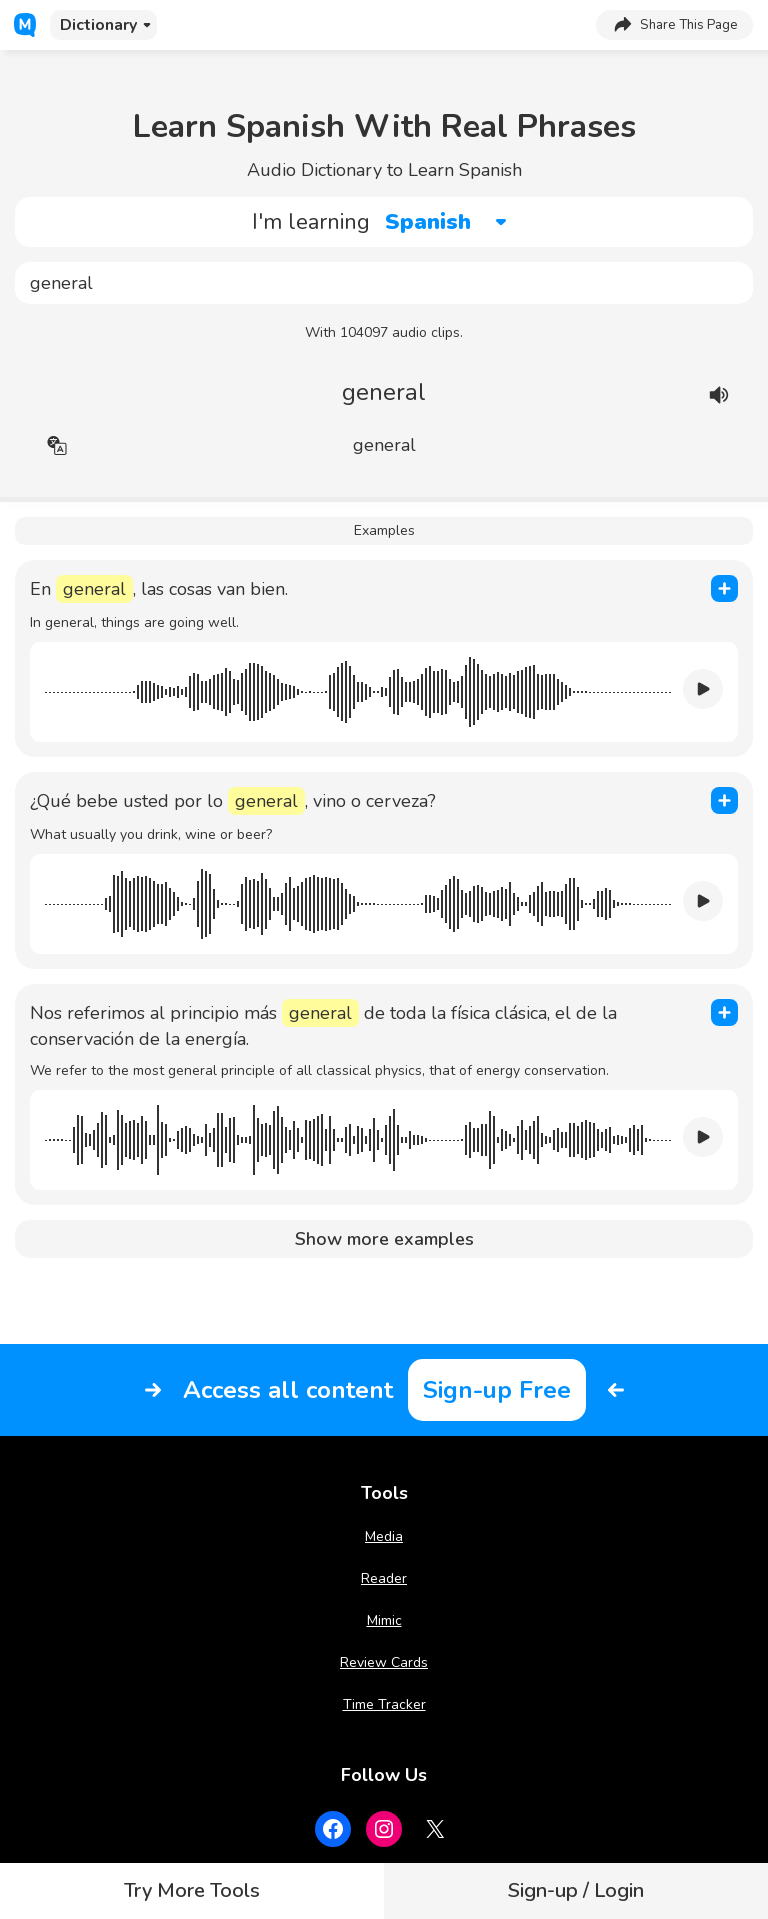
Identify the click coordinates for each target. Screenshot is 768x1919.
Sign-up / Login (576, 1890)
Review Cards (384, 1662)
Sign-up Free (497, 1390)
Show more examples (384, 1239)
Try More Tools (192, 1890)
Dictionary (98, 25)
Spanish (428, 222)
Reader (384, 1578)
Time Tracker (384, 1704)
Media (384, 1536)
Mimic (384, 1620)
